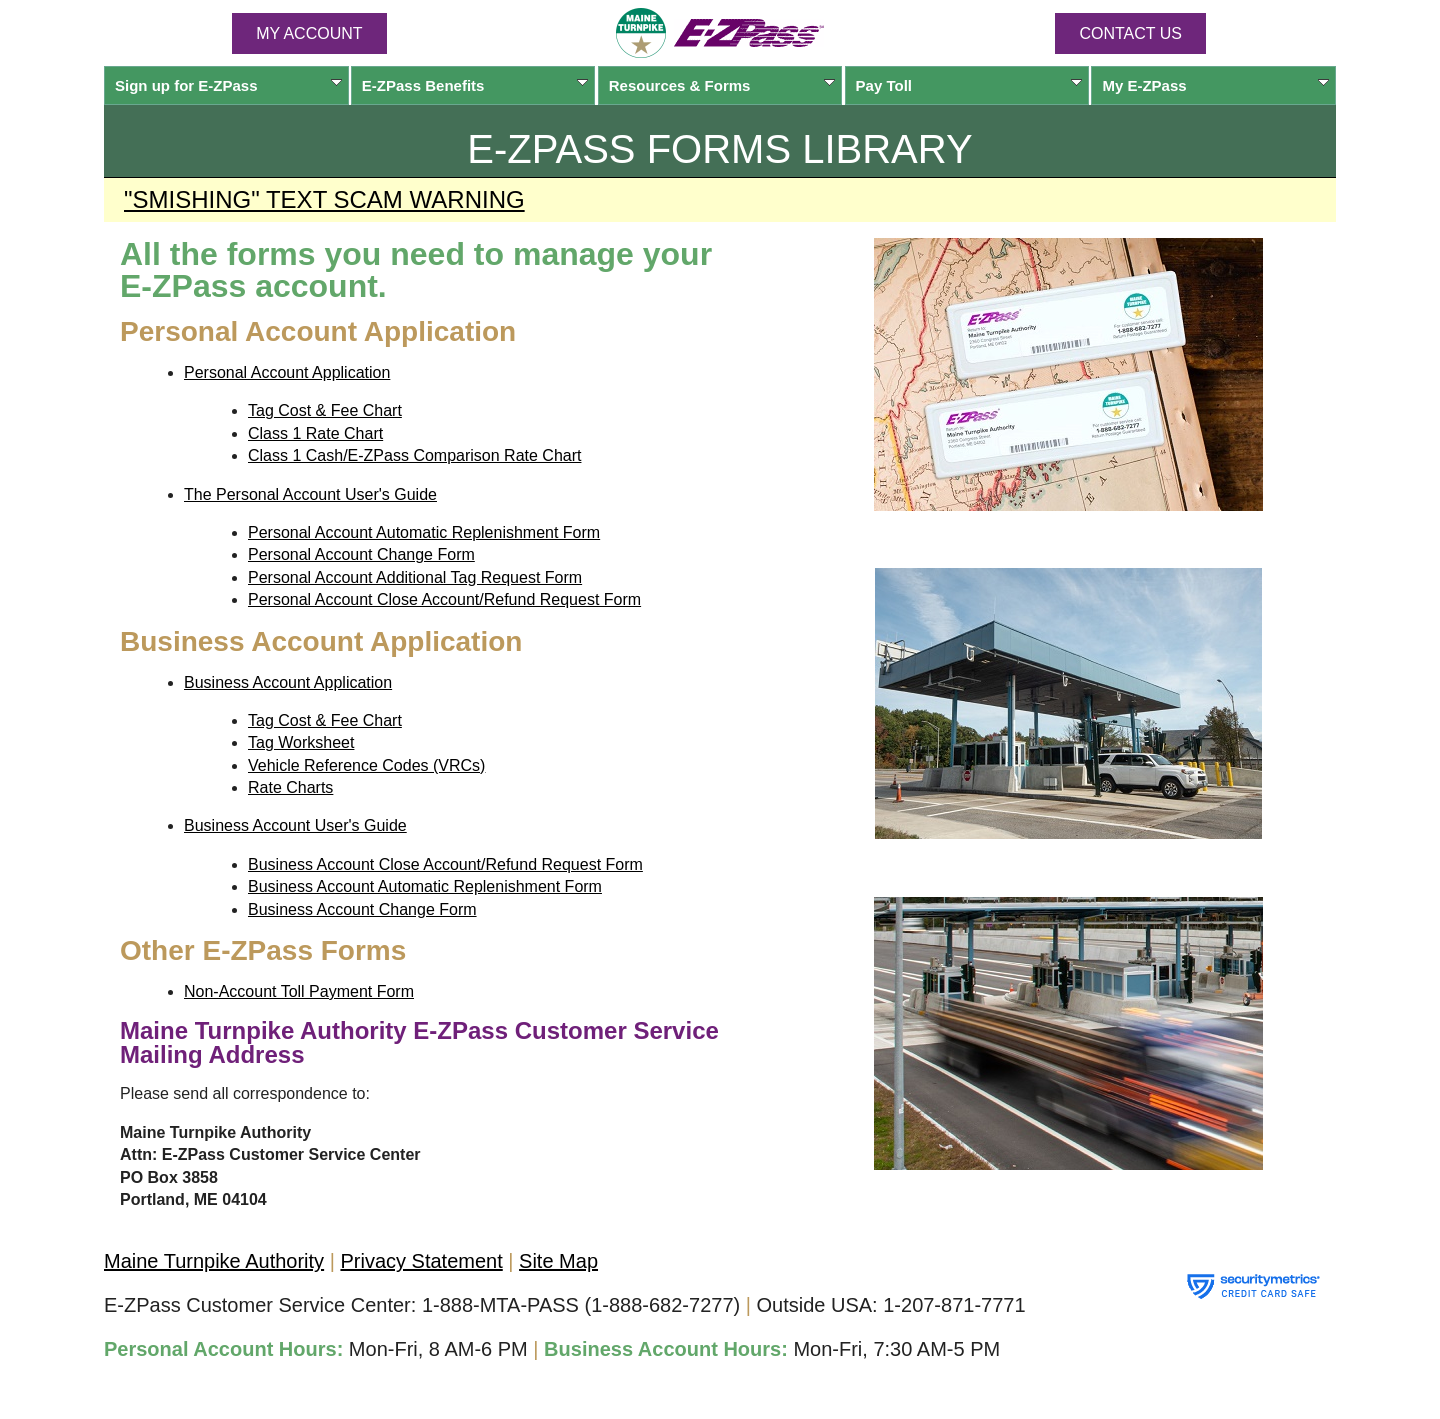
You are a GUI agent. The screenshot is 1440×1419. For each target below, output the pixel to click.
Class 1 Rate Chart (315, 433)
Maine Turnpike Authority (214, 1261)
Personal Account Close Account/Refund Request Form (444, 599)
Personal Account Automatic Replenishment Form (424, 532)
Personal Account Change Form (361, 554)
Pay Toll (969, 85)
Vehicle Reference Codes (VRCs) (366, 765)
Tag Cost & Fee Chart (325, 410)
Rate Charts (290, 787)
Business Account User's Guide (295, 825)
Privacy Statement (421, 1261)
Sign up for (228, 85)
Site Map (558, 1261)
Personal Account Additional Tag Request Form (415, 577)
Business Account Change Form (362, 909)
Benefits (475, 85)
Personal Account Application (287, 372)
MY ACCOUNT (309, 33)
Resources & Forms (722, 85)
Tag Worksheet (301, 742)
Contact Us (1130, 33)
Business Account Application (288, 682)
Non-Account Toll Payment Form (299, 991)
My (1215, 85)
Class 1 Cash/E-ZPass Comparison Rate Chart (414, 455)
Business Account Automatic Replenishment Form (425, 886)
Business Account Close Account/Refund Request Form (445, 864)
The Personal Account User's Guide (310, 494)
